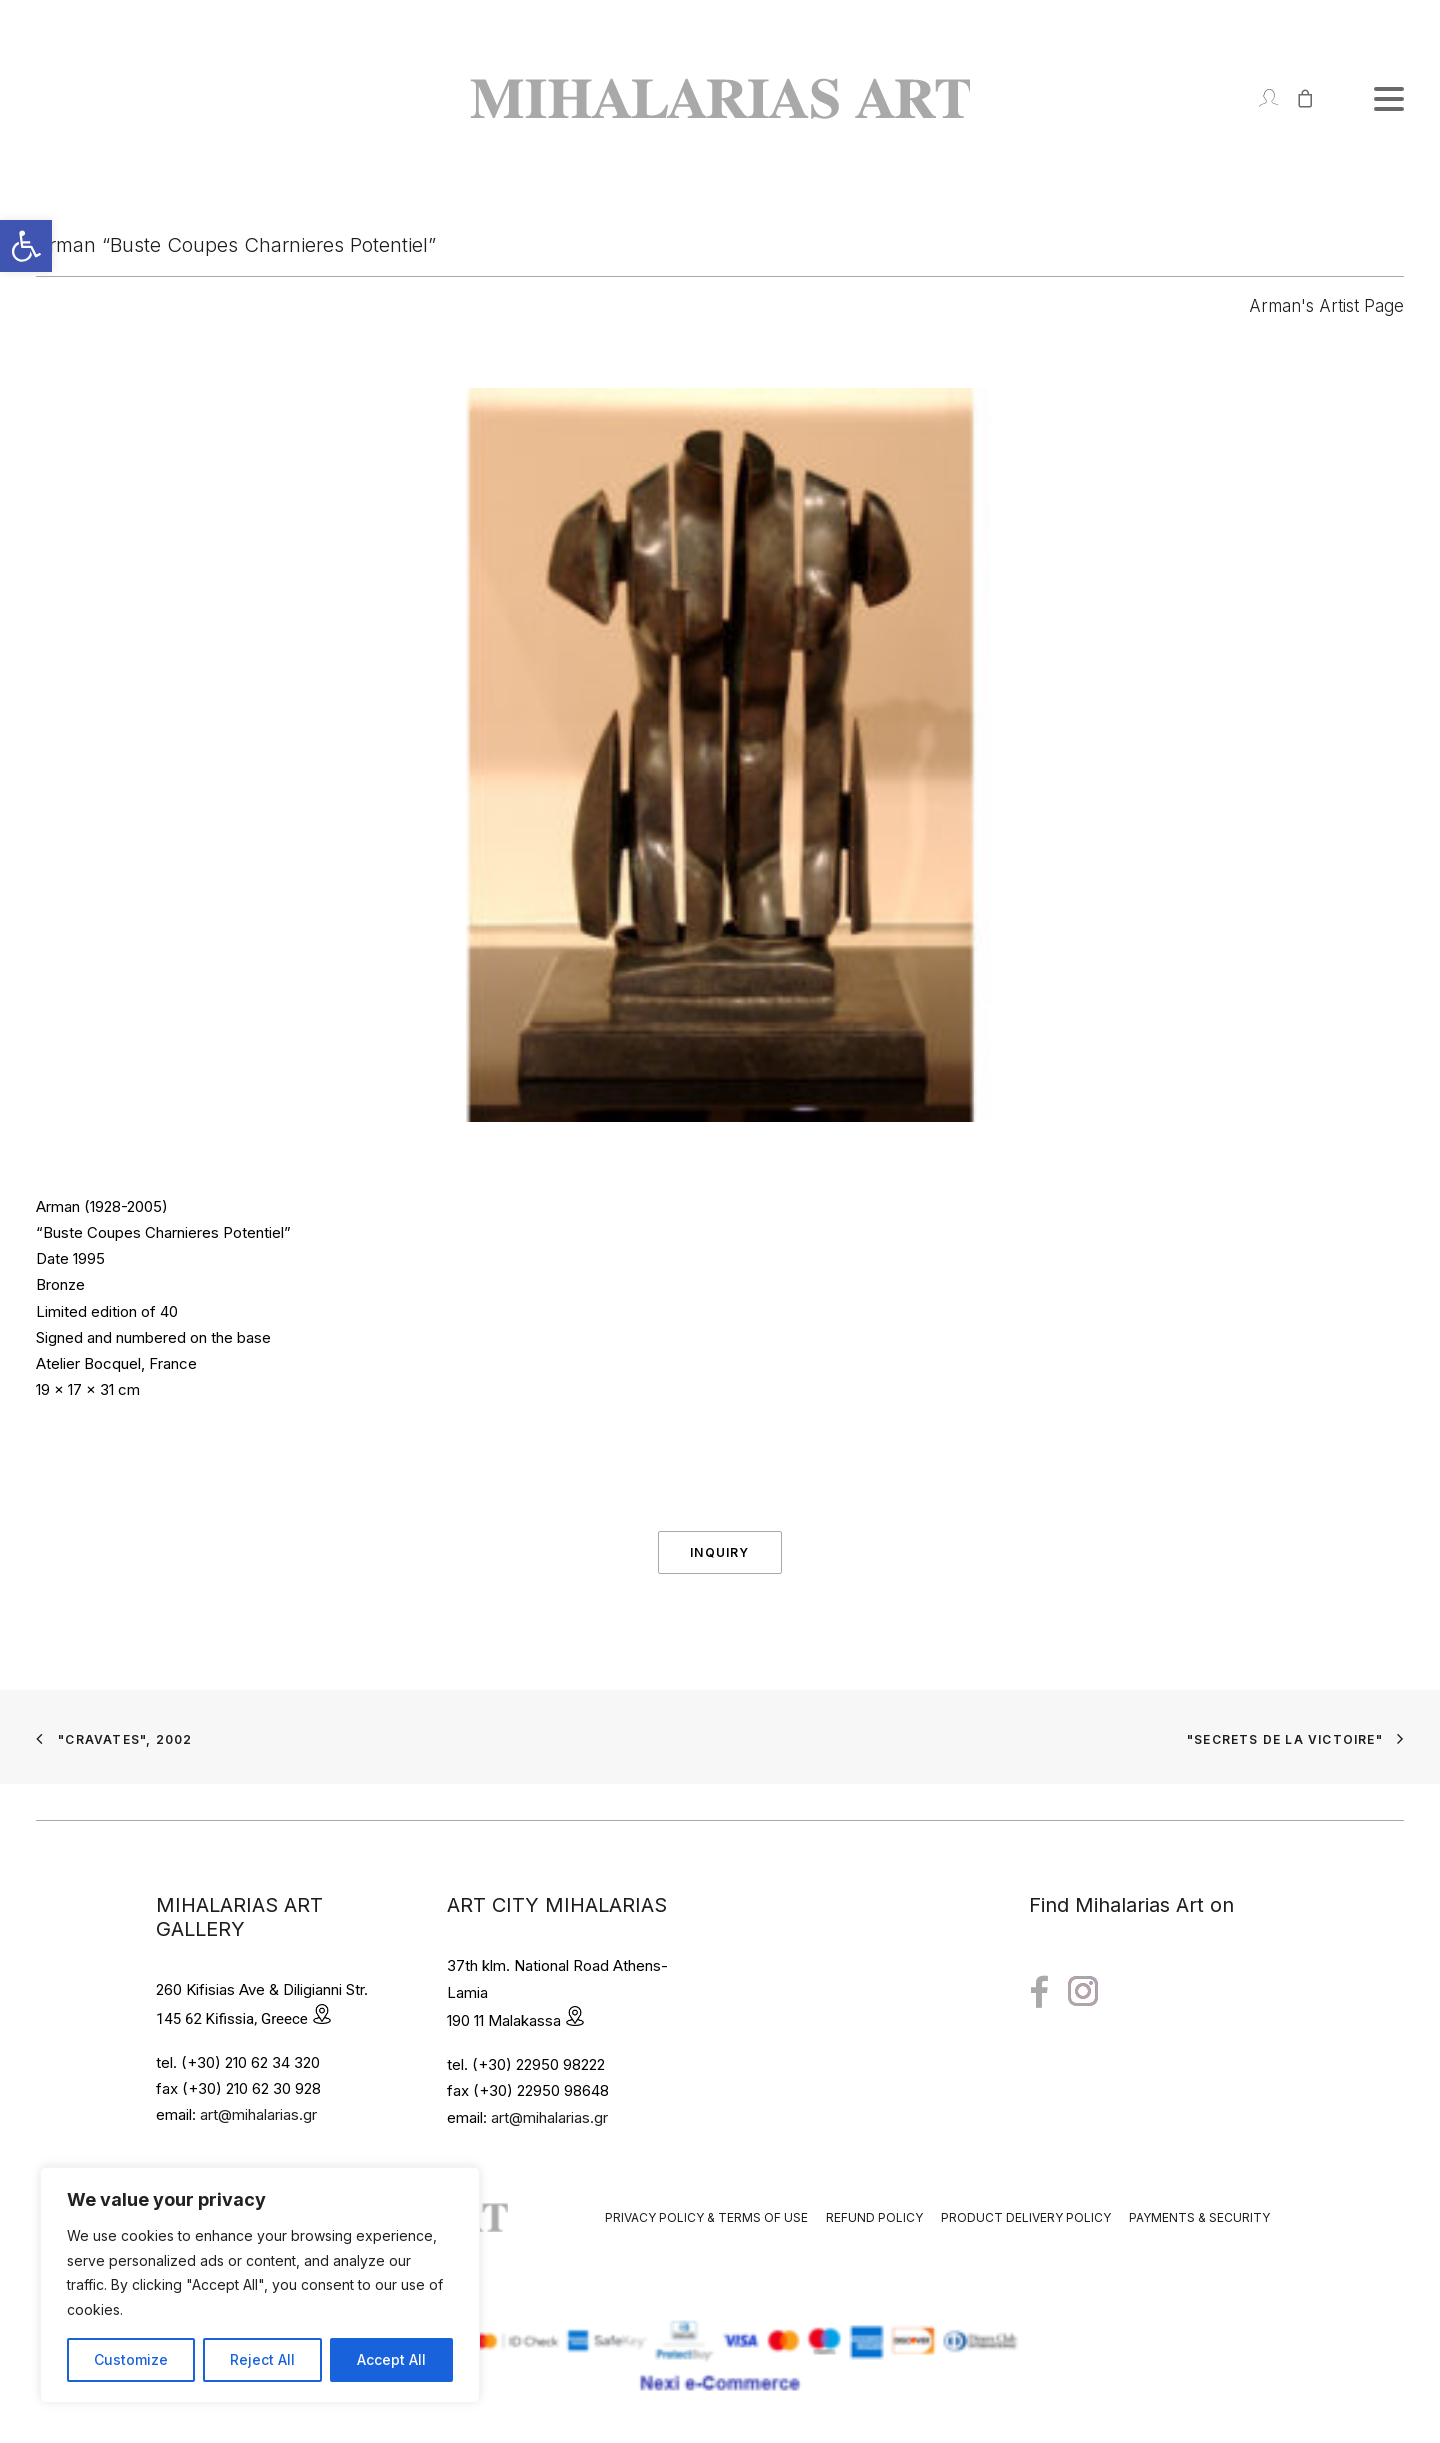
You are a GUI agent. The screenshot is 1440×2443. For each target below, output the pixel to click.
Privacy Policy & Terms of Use (706, 2217)
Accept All (391, 2359)
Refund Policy (874, 2217)
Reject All (262, 2359)
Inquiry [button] (719, 1552)
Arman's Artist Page (1326, 306)
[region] (260, 2285)
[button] (26, 246)
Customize (131, 2359)
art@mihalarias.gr (258, 2114)
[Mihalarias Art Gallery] (720, 98)
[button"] (1039, 1992)
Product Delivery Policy (1026, 2217)
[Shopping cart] (1296, 98)
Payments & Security (1199, 2217)
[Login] (1259, 98)
